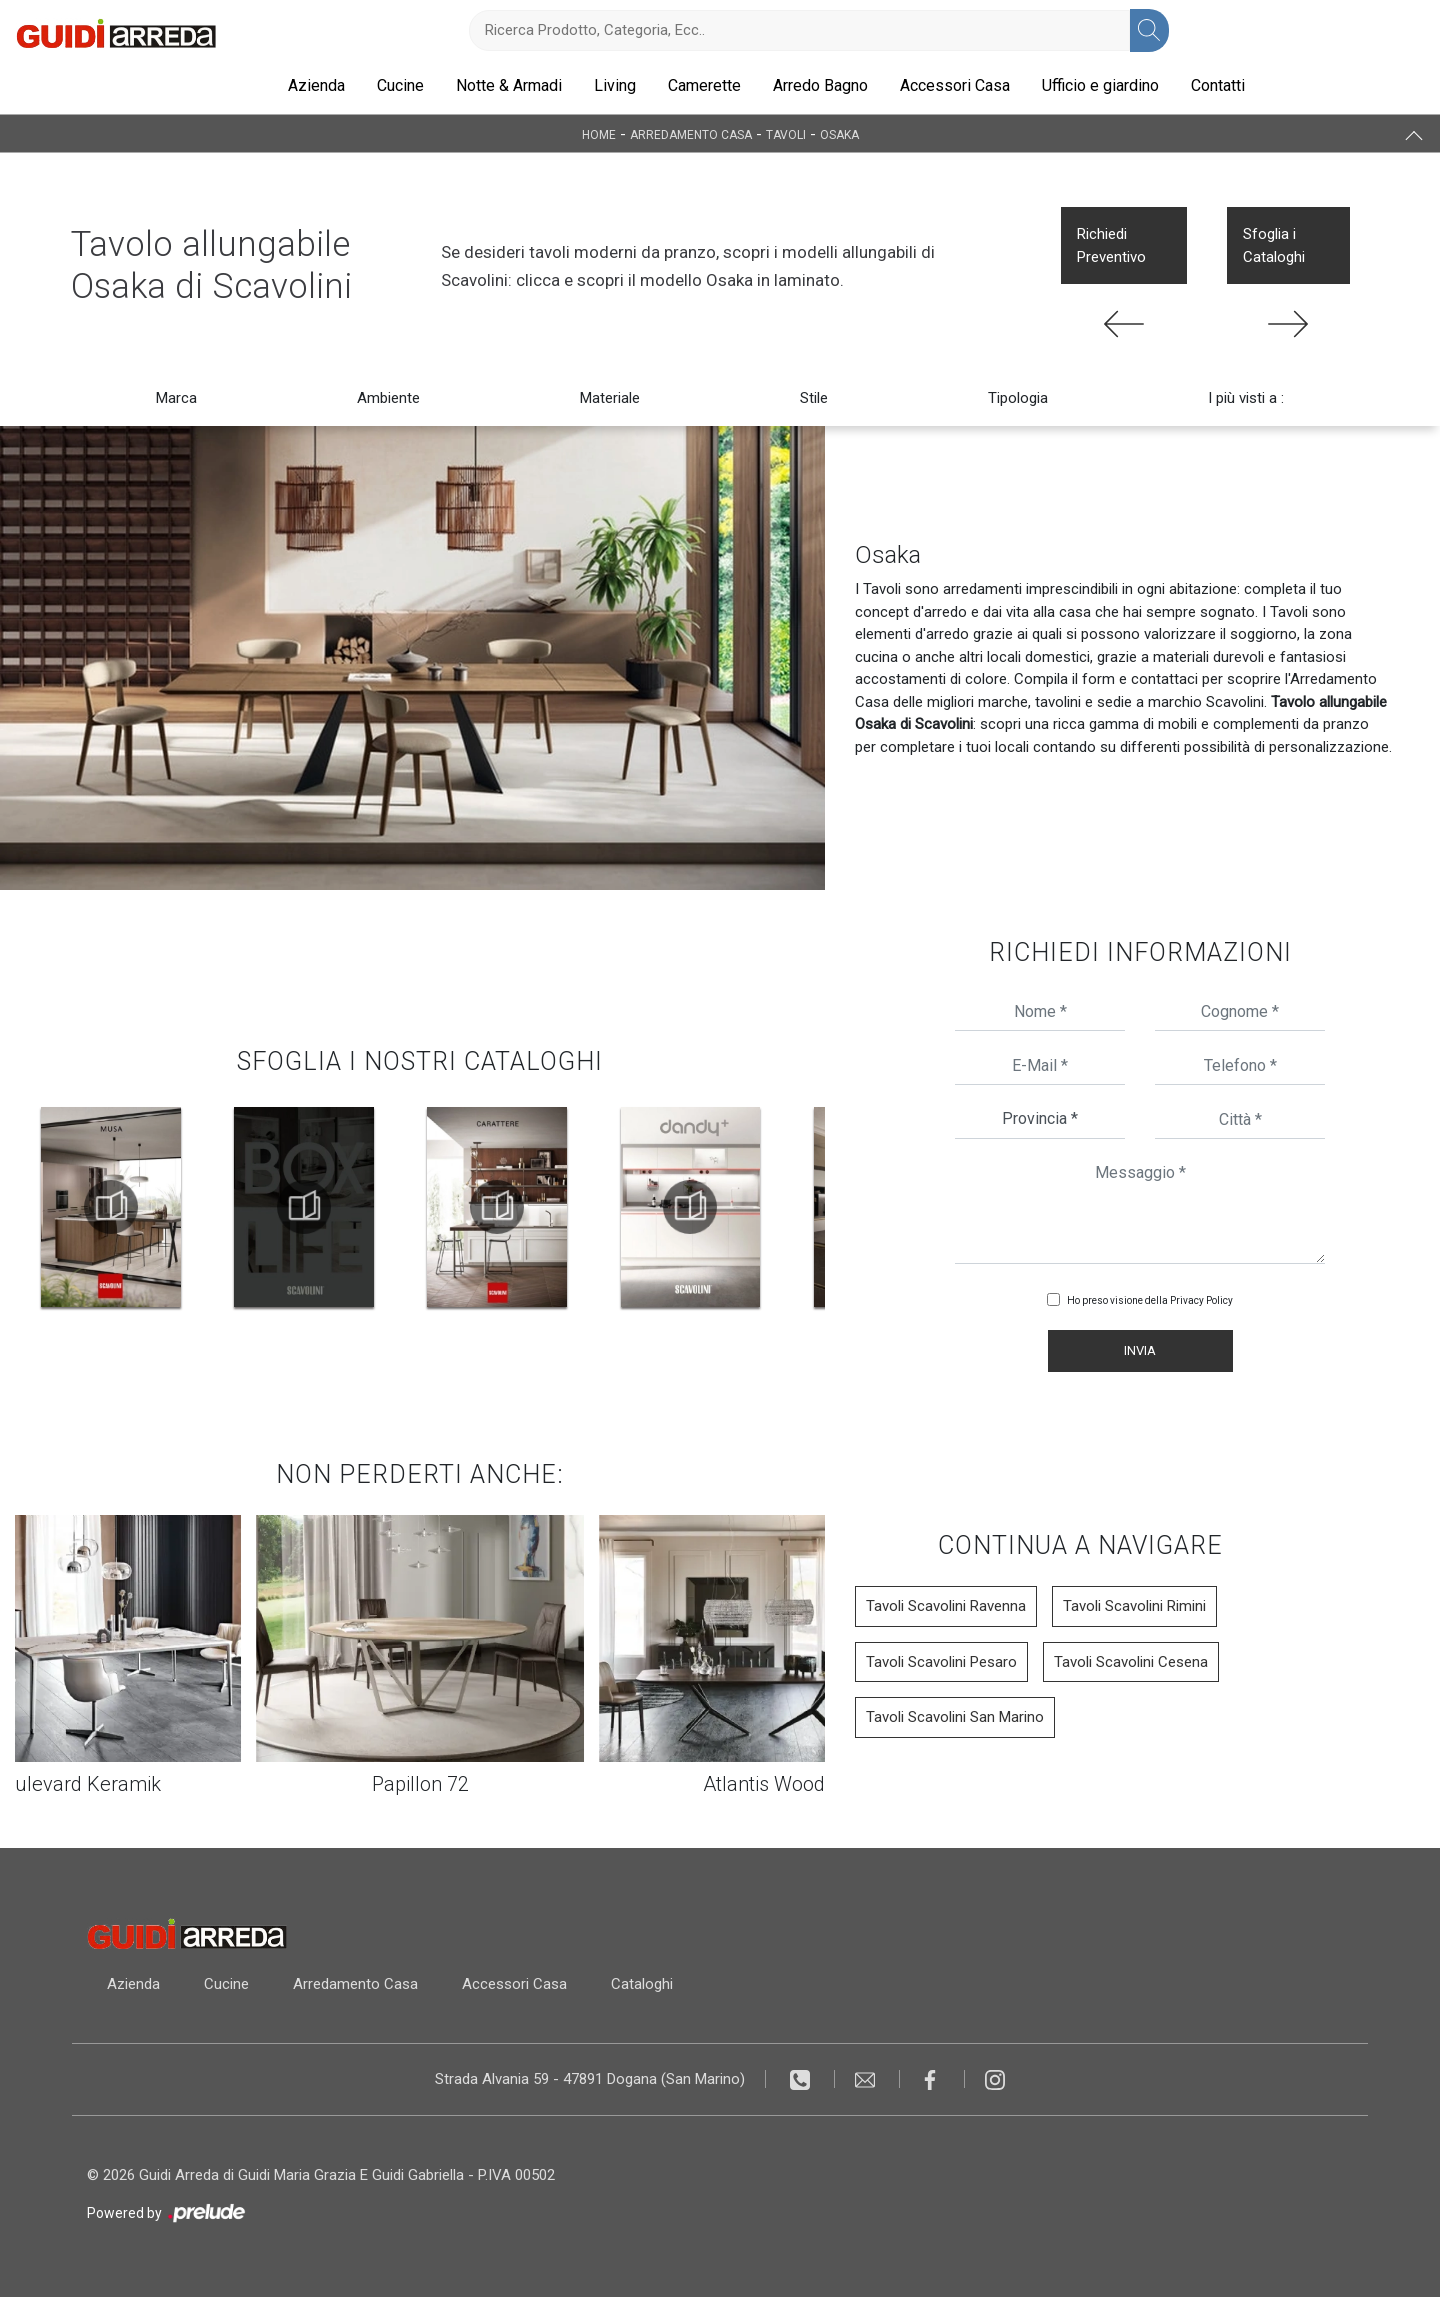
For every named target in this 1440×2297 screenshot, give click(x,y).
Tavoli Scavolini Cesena (1131, 1662)
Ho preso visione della (1150, 1300)
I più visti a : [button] (1246, 398)
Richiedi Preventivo (1111, 245)
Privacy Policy (1201, 1300)
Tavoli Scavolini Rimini (1134, 1606)
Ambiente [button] (388, 398)
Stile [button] (814, 398)
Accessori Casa (955, 85)
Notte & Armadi (509, 85)
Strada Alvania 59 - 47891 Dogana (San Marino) (590, 2079)
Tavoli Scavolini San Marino (955, 1717)
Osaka (839, 134)
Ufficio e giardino (1100, 85)
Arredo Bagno (820, 85)
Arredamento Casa (691, 134)
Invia (1140, 1350)
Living (615, 85)
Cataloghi (642, 1984)
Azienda (316, 85)
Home (599, 134)
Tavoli (786, 134)
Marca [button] (176, 398)
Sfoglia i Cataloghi (1274, 245)
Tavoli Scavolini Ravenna (946, 1606)
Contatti (1218, 85)
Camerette (704, 85)
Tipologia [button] (1018, 398)
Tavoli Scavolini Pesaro (941, 1662)
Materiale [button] (610, 398)
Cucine (400, 85)
